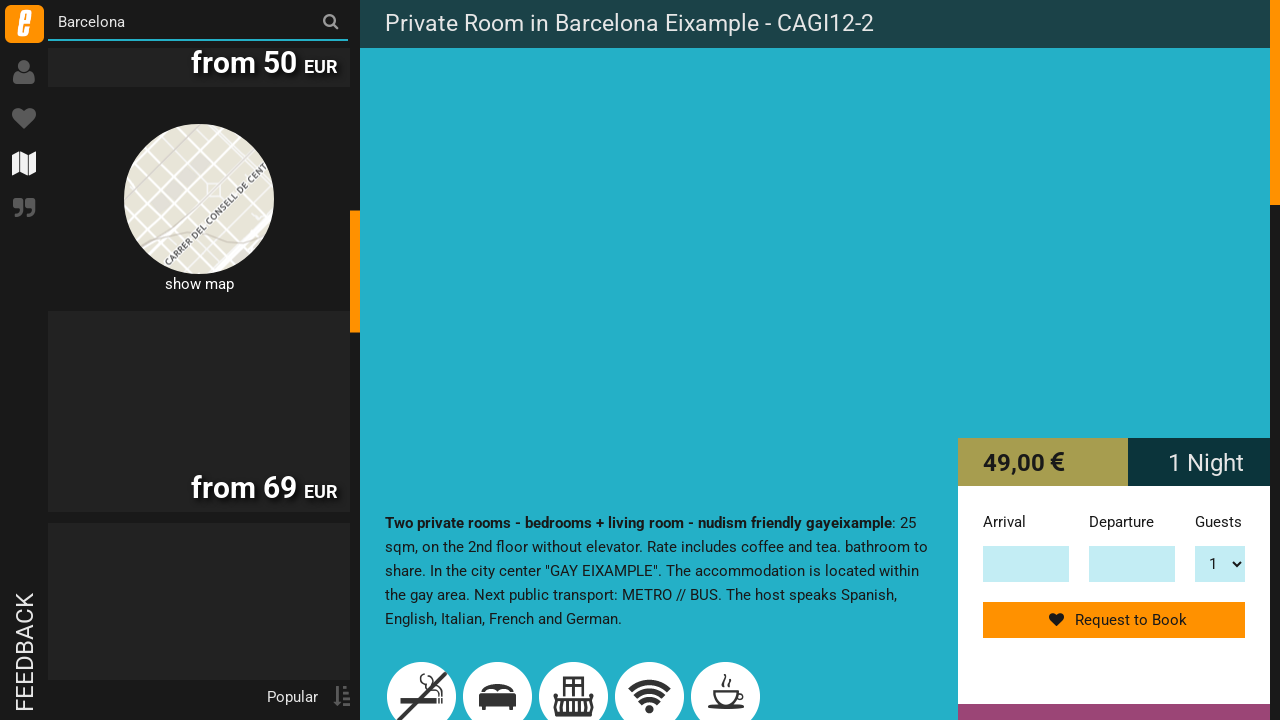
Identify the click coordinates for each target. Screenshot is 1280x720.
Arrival (1004, 522)
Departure (1121, 522)
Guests (1218, 522)
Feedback (25, 652)
